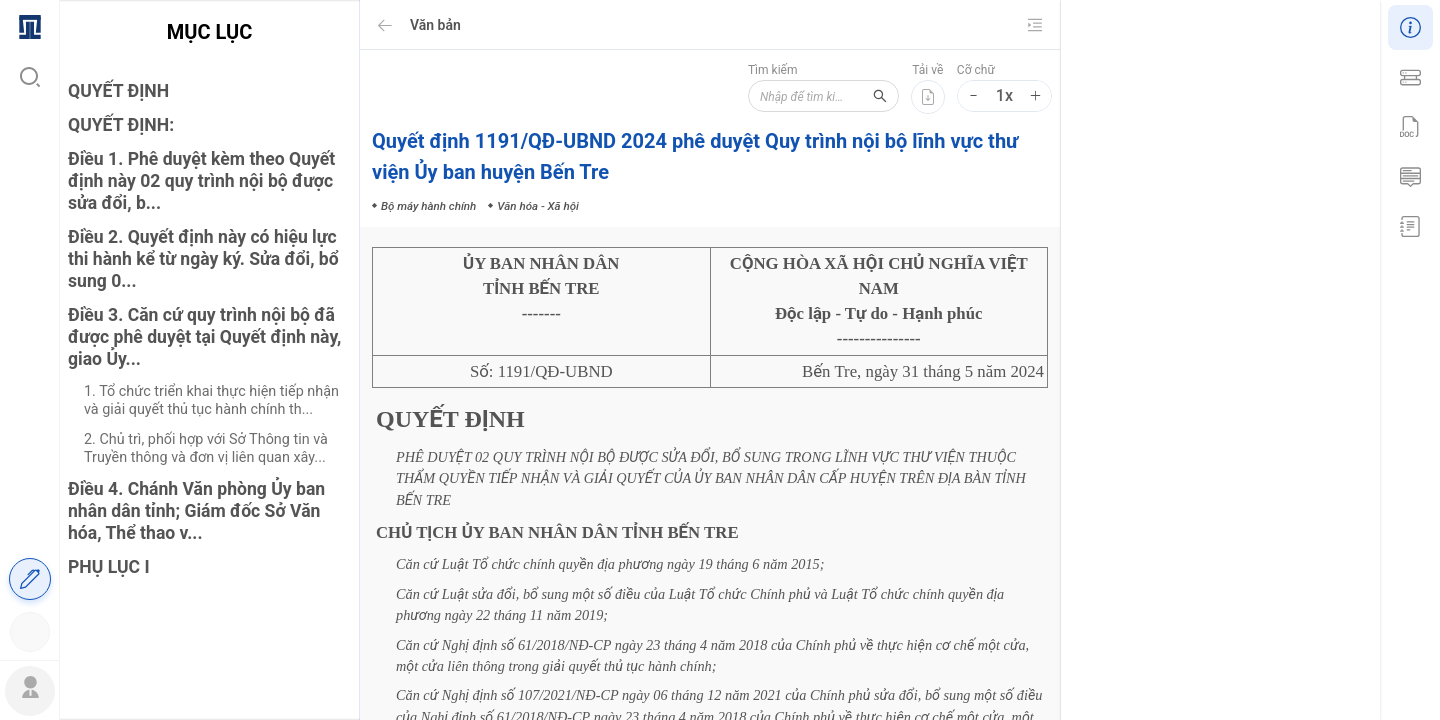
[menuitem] (29, 25)
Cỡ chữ (976, 70)
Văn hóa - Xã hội (1305, 399)
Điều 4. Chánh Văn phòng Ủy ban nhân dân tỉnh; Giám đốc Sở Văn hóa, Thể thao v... (196, 511)
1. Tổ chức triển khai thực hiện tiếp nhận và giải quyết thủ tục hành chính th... (211, 400)
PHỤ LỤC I (109, 567)
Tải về (927, 70)
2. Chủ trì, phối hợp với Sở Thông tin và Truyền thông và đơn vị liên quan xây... (206, 448)
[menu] (29, 328)
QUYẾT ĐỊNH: (121, 125)
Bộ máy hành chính (1196, 399)
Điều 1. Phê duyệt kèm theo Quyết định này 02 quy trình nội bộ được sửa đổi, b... (201, 181)
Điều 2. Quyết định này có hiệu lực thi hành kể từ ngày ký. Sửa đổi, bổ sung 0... (203, 259)
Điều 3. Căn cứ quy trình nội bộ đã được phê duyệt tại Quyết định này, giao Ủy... (204, 337)
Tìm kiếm (744, 70)
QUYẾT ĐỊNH (118, 91)
